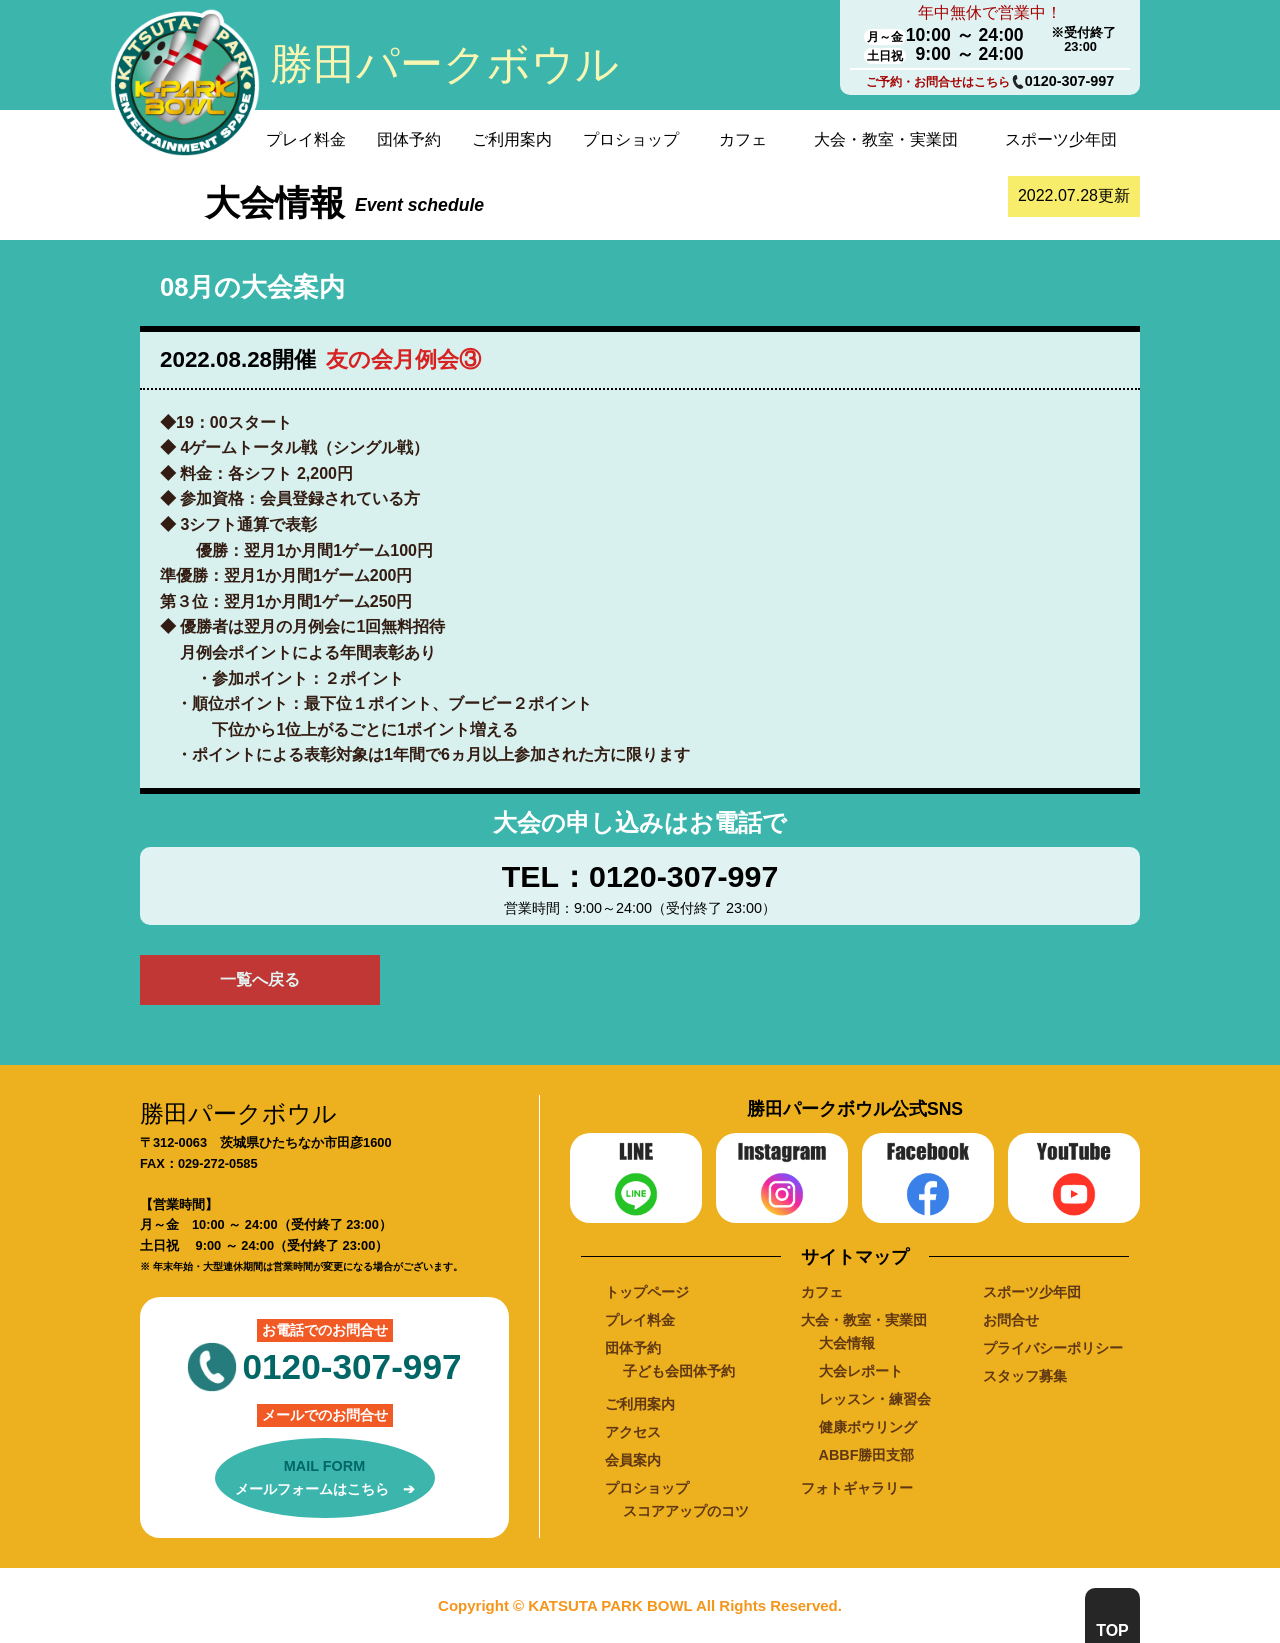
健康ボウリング (868, 1427)
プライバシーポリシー (1053, 1348)
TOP (1112, 1630)
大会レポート (861, 1371)
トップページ (647, 1292)
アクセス (633, 1432)
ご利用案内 (512, 139)
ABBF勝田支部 (867, 1455)
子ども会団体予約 (679, 1371)
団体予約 (409, 139)
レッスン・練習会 (875, 1399)
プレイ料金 (306, 139)
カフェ (743, 139)
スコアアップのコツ (686, 1511)
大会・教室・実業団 (886, 139)
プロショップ (631, 139)
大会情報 (847, 1343)
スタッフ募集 (1025, 1376)
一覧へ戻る (260, 979)
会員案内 (633, 1460)
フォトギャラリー (857, 1488)
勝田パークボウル (444, 64)
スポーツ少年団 (1061, 139)
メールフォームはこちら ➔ (325, 1476)
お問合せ (1011, 1320)
